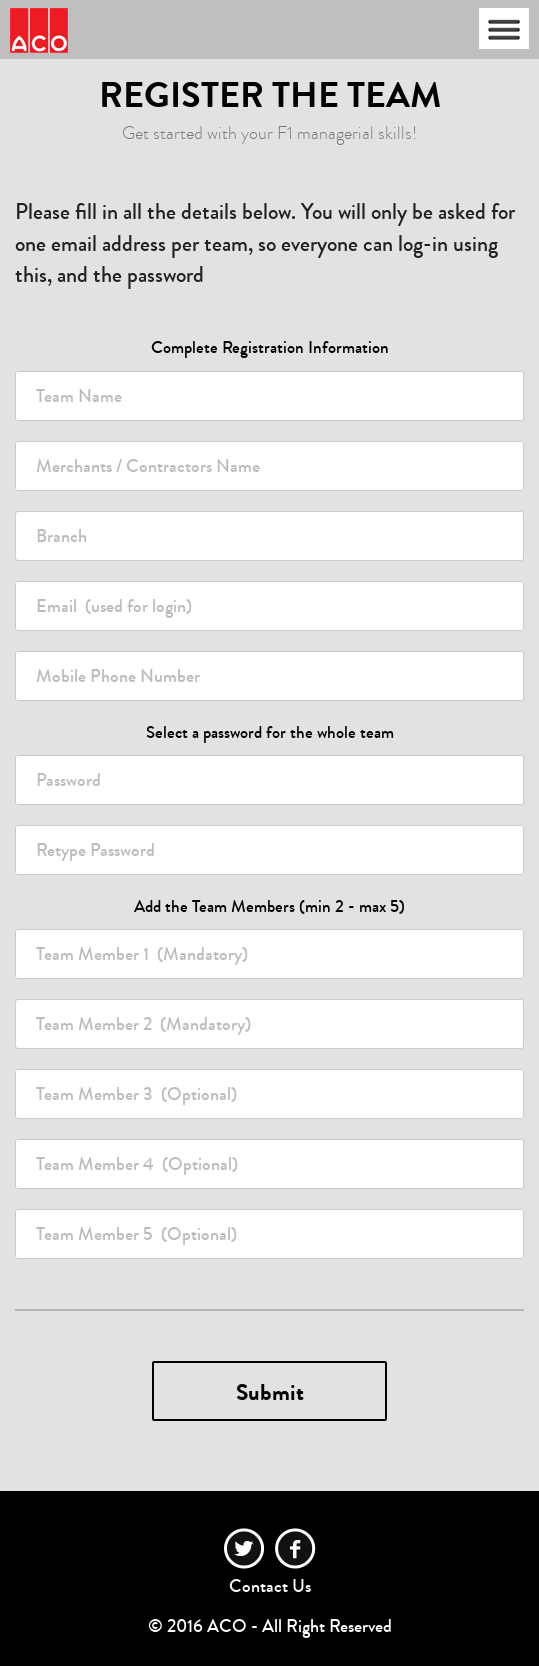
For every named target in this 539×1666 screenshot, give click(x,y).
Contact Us (270, 1586)
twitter (244, 1548)
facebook (295, 1548)
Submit (270, 1392)
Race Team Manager (39, 30)
